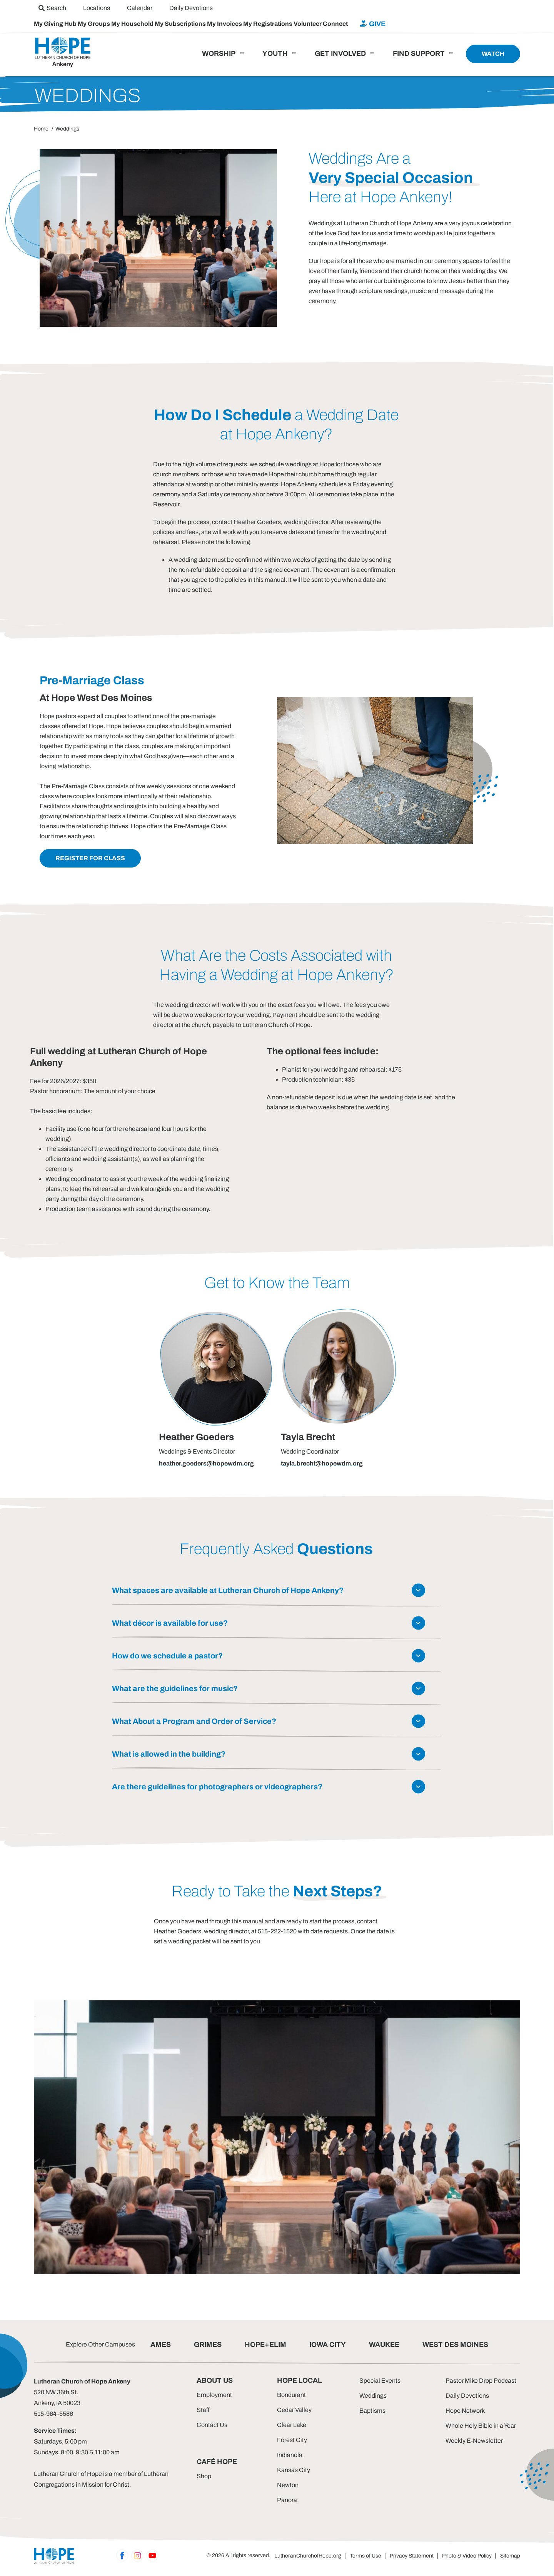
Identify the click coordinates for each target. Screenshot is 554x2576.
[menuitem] (52, 8)
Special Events (379, 2380)
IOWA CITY (327, 2344)
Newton (288, 2485)
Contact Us (212, 2425)
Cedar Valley (294, 2410)
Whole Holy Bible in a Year (481, 2425)
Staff (203, 2410)
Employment (214, 2395)
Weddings (373, 2395)
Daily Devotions (467, 2395)
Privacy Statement (412, 2556)
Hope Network (465, 2410)
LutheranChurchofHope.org (307, 2556)
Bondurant (291, 2395)
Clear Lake (291, 2425)
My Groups (94, 23)
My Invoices (225, 23)
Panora (287, 2500)
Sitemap (510, 2556)
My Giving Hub (56, 23)
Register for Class (90, 858)
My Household (133, 23)
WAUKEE (384, 2344)
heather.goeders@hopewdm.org (206, 1463)
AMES (160, 2344)
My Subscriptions (181, 23)
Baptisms (372, 2410)
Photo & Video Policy (467, 2556)
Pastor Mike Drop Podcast (481, 2380)
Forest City (292, 2440)
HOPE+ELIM (265, 2344)
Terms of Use (365, 2556)
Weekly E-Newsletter (474, 2440)
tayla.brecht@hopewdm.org (322, 1463)
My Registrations (268, 23)
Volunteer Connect (321, 23)
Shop (204, 2476)
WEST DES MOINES (455, 2344)
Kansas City (293, 2470)
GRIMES (208, 2344)
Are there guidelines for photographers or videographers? (217, 1786)
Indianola (289, 2455)
